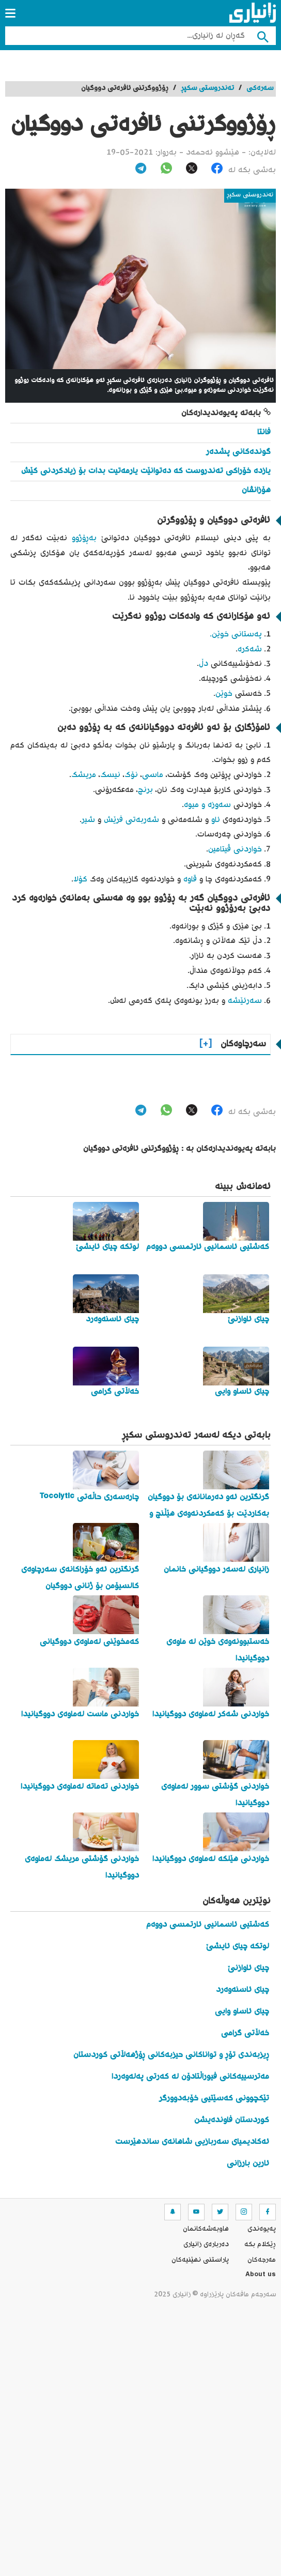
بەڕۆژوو (84, 538)
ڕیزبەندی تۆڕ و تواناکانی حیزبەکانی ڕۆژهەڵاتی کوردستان (171, 2055)
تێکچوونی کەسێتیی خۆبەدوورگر (214, 2099)
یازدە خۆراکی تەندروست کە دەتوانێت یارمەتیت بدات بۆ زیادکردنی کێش (146, 471)
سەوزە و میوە (207, 805)
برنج (145, 790)
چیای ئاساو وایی (242, 2012)
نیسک (110, 775)
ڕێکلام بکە (260, 2244)
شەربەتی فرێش (131, 820)
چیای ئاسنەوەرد (242, 1990)
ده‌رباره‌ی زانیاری (206, 2244)
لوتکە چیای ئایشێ (237, 1947)
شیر (88, 820)
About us (260, 2275)
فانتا (264, 432)
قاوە (190, 880)
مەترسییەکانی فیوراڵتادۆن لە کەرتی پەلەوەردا (190, 2077)
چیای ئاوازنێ (248, 1968)
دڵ (203, 664)
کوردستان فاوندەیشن (231, 2120)
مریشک (83, 775)
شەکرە (250, 650)
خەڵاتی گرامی (245, 2033)
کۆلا (80, 880)
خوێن (223, 694)
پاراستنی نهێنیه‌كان (200, 2260)
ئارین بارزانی (248, 2164)
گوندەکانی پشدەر (238, 452)
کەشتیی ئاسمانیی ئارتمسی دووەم (207, 1925)
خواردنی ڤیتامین (235, 850)
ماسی (152, 775)
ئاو (214, 820)
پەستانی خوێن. (236, 635)
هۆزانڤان (256, 490)
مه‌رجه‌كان (261, 2260)
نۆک (131, 775)
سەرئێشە (245, 1001)
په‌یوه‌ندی (261, 2229)
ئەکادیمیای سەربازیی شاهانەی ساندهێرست (192, 2142)
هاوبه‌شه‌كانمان (206, 2229)
